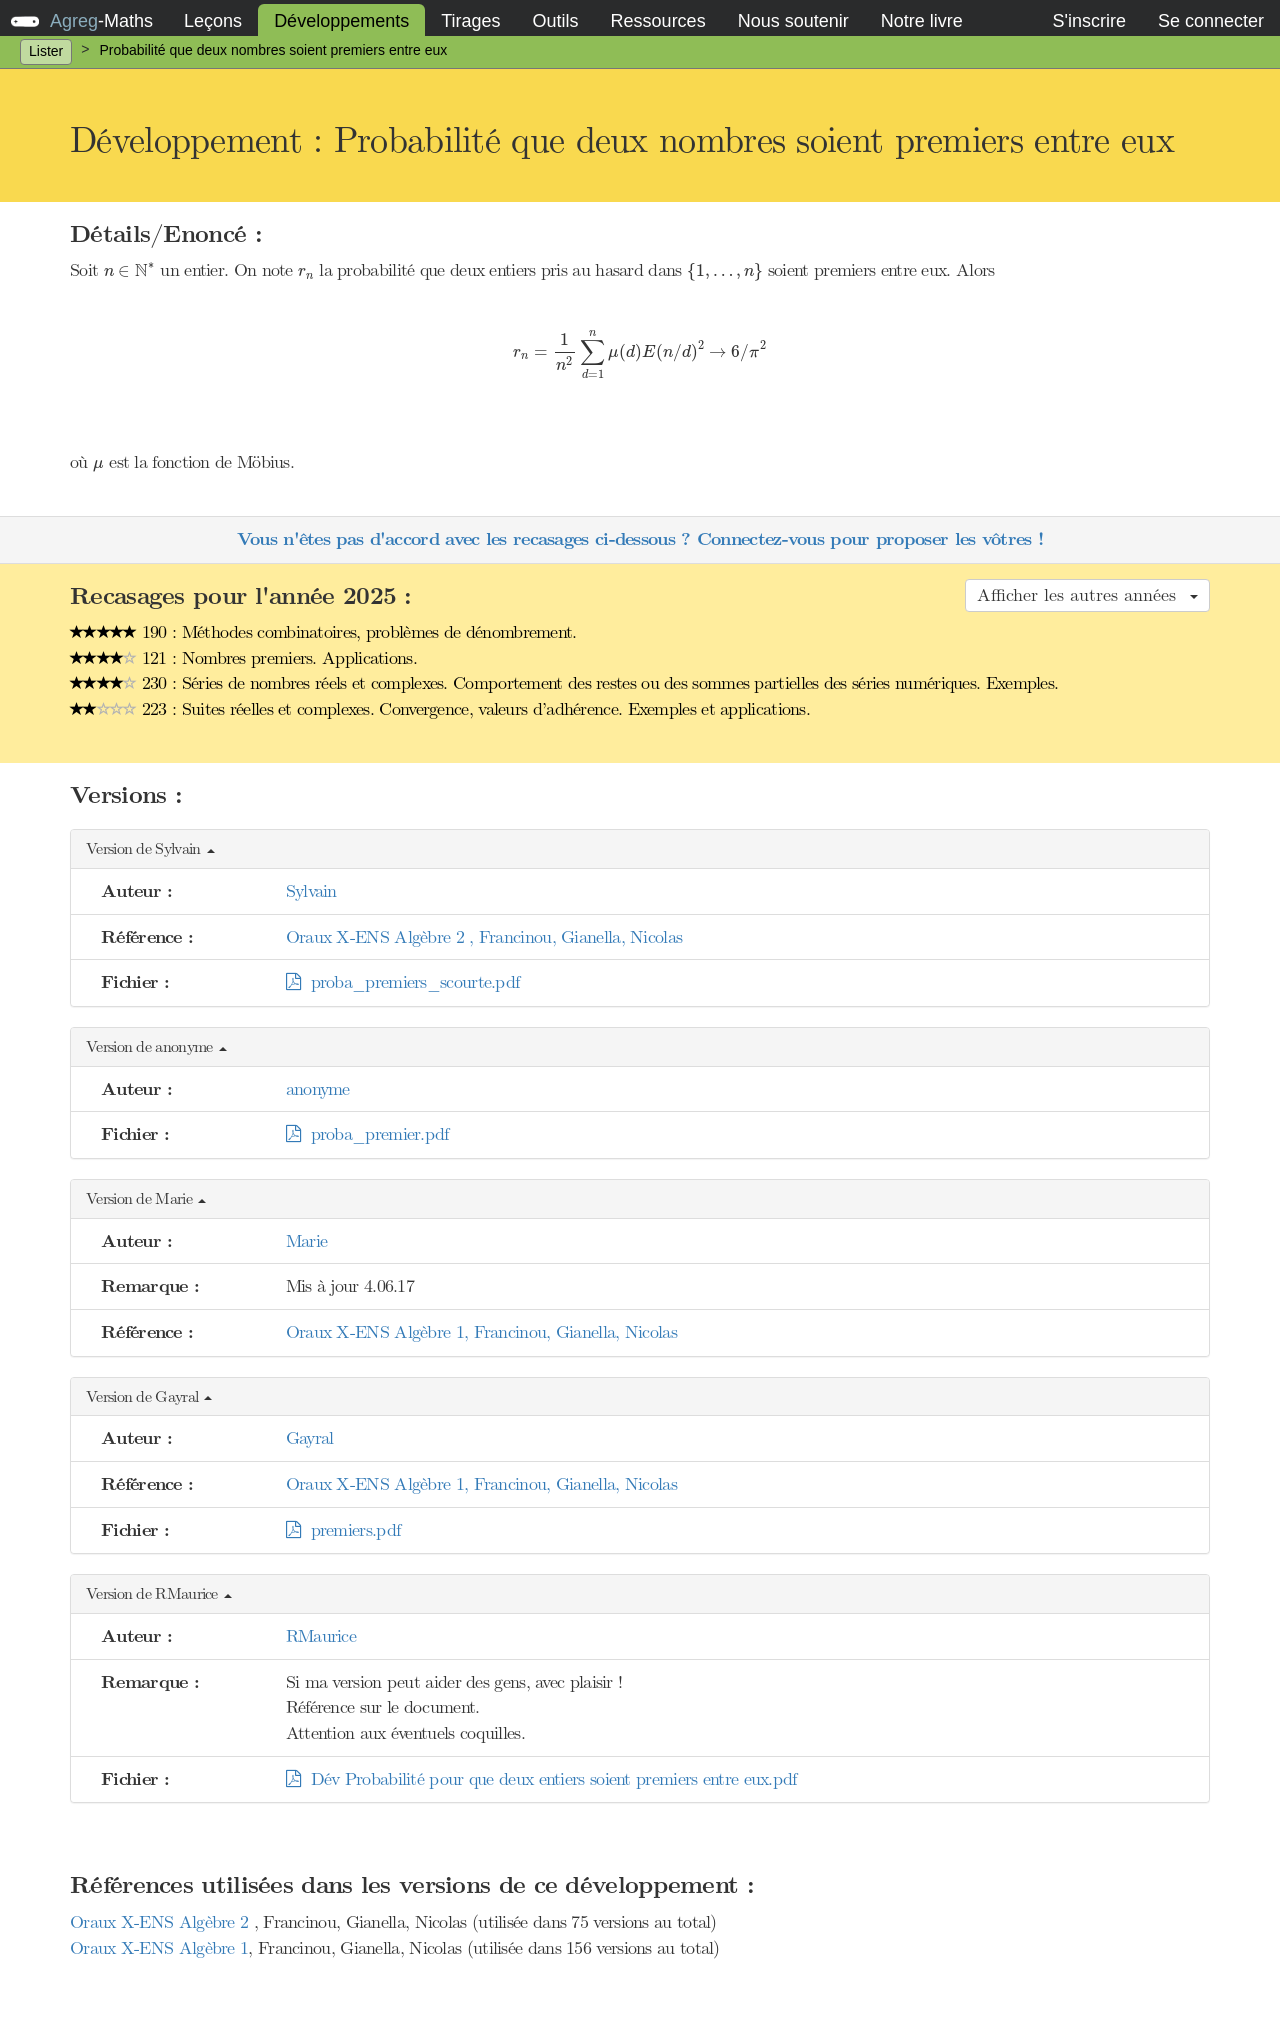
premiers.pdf (343, 1530)
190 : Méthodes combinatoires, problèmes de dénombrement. (323, 632)
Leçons (213, 21)
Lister (46, 51)
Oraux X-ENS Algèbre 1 (159, 1948)
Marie (307, 1241)
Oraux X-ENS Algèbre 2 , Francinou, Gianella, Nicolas (484, 937)
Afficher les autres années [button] (1087, 595)
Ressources (658, 21)
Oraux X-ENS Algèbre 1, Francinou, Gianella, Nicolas (481, 1332)
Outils (556, 21)
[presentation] (130, 270)
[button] (640, 849)
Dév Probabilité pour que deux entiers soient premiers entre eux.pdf (541, 1779)
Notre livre (922, 21)
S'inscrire (1088, 21)
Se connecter (1211, 21)
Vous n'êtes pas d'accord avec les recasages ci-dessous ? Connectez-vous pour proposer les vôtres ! (640, 539)
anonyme (318, 1089)
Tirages (470, 21)
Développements (341, 21)
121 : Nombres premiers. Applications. (243, 658)
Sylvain (311, 891)
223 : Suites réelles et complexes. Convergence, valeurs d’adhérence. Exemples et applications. (440, 709)
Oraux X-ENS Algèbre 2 (162, 1922)
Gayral (310, 1438)
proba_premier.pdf (367, 1134)
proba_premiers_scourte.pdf (403, 982)
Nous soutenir (793, 21)
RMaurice (321, 1636)
